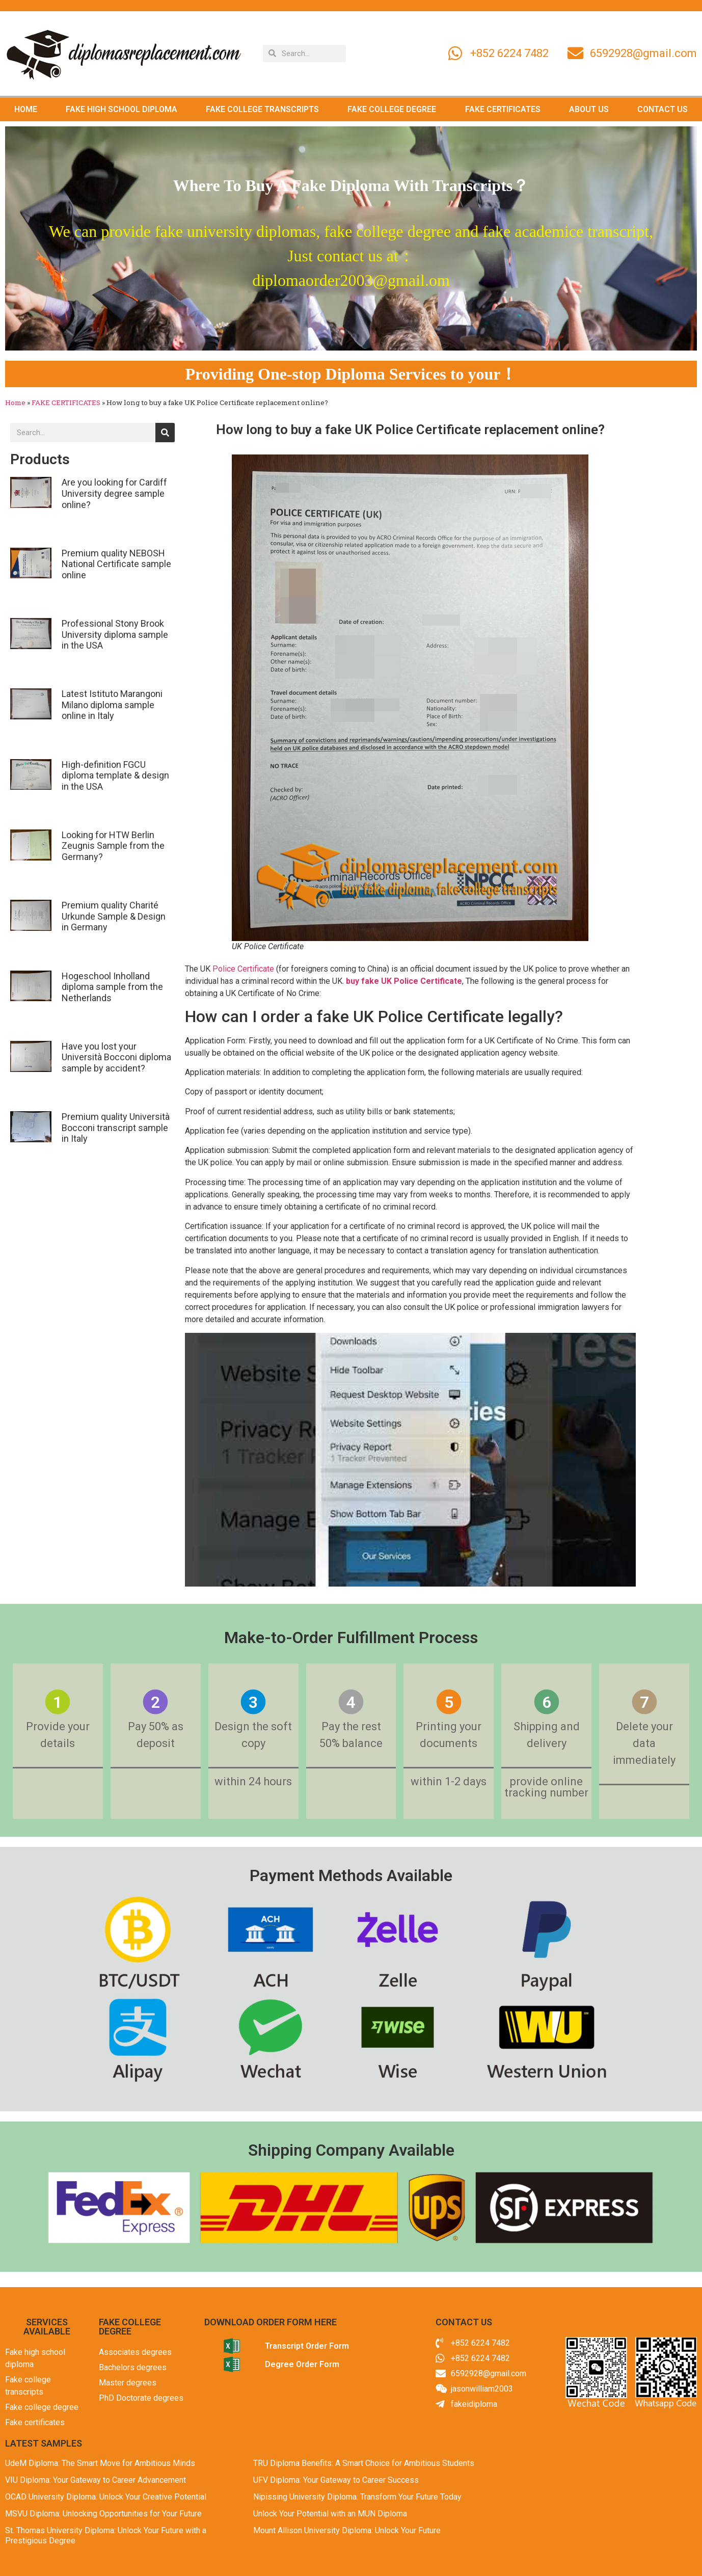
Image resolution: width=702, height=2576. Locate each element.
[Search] (165, 432)
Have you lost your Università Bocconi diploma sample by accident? (116, 1057)
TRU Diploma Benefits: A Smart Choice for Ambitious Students (363, 2463)
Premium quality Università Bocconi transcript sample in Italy (116, 1127)
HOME (25, 109)
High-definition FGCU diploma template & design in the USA (115, 775)
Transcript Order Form (307, 2346)
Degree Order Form (302, 2364)
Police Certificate (243, 969)
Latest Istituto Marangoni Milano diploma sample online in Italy (112, 704)
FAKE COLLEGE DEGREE (391, 109)
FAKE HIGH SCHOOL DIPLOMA (121, 109)
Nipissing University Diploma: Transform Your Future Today (357, 2497)
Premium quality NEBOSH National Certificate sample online (116, 564)
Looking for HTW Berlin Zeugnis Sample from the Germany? (113, 845)
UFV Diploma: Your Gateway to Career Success (336, 2480)
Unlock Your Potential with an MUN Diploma (330, 2513)
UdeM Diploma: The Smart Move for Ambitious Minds (100, 2463)
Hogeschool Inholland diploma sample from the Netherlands (112, 987)
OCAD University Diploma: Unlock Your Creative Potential (105, 2497)
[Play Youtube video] (410, 1460)
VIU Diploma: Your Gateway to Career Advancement (95, 2480)
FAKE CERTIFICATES (503, 109)
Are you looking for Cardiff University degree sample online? (114, 493)
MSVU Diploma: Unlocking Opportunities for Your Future (103, 2513)
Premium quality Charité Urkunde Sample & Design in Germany (114, 916)
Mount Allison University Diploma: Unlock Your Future (347, 2530)
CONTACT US (662, 109)
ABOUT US (589, 109)
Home (15, 402)
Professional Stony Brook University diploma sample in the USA (115, 634)
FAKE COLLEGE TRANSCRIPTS (262, 109)
